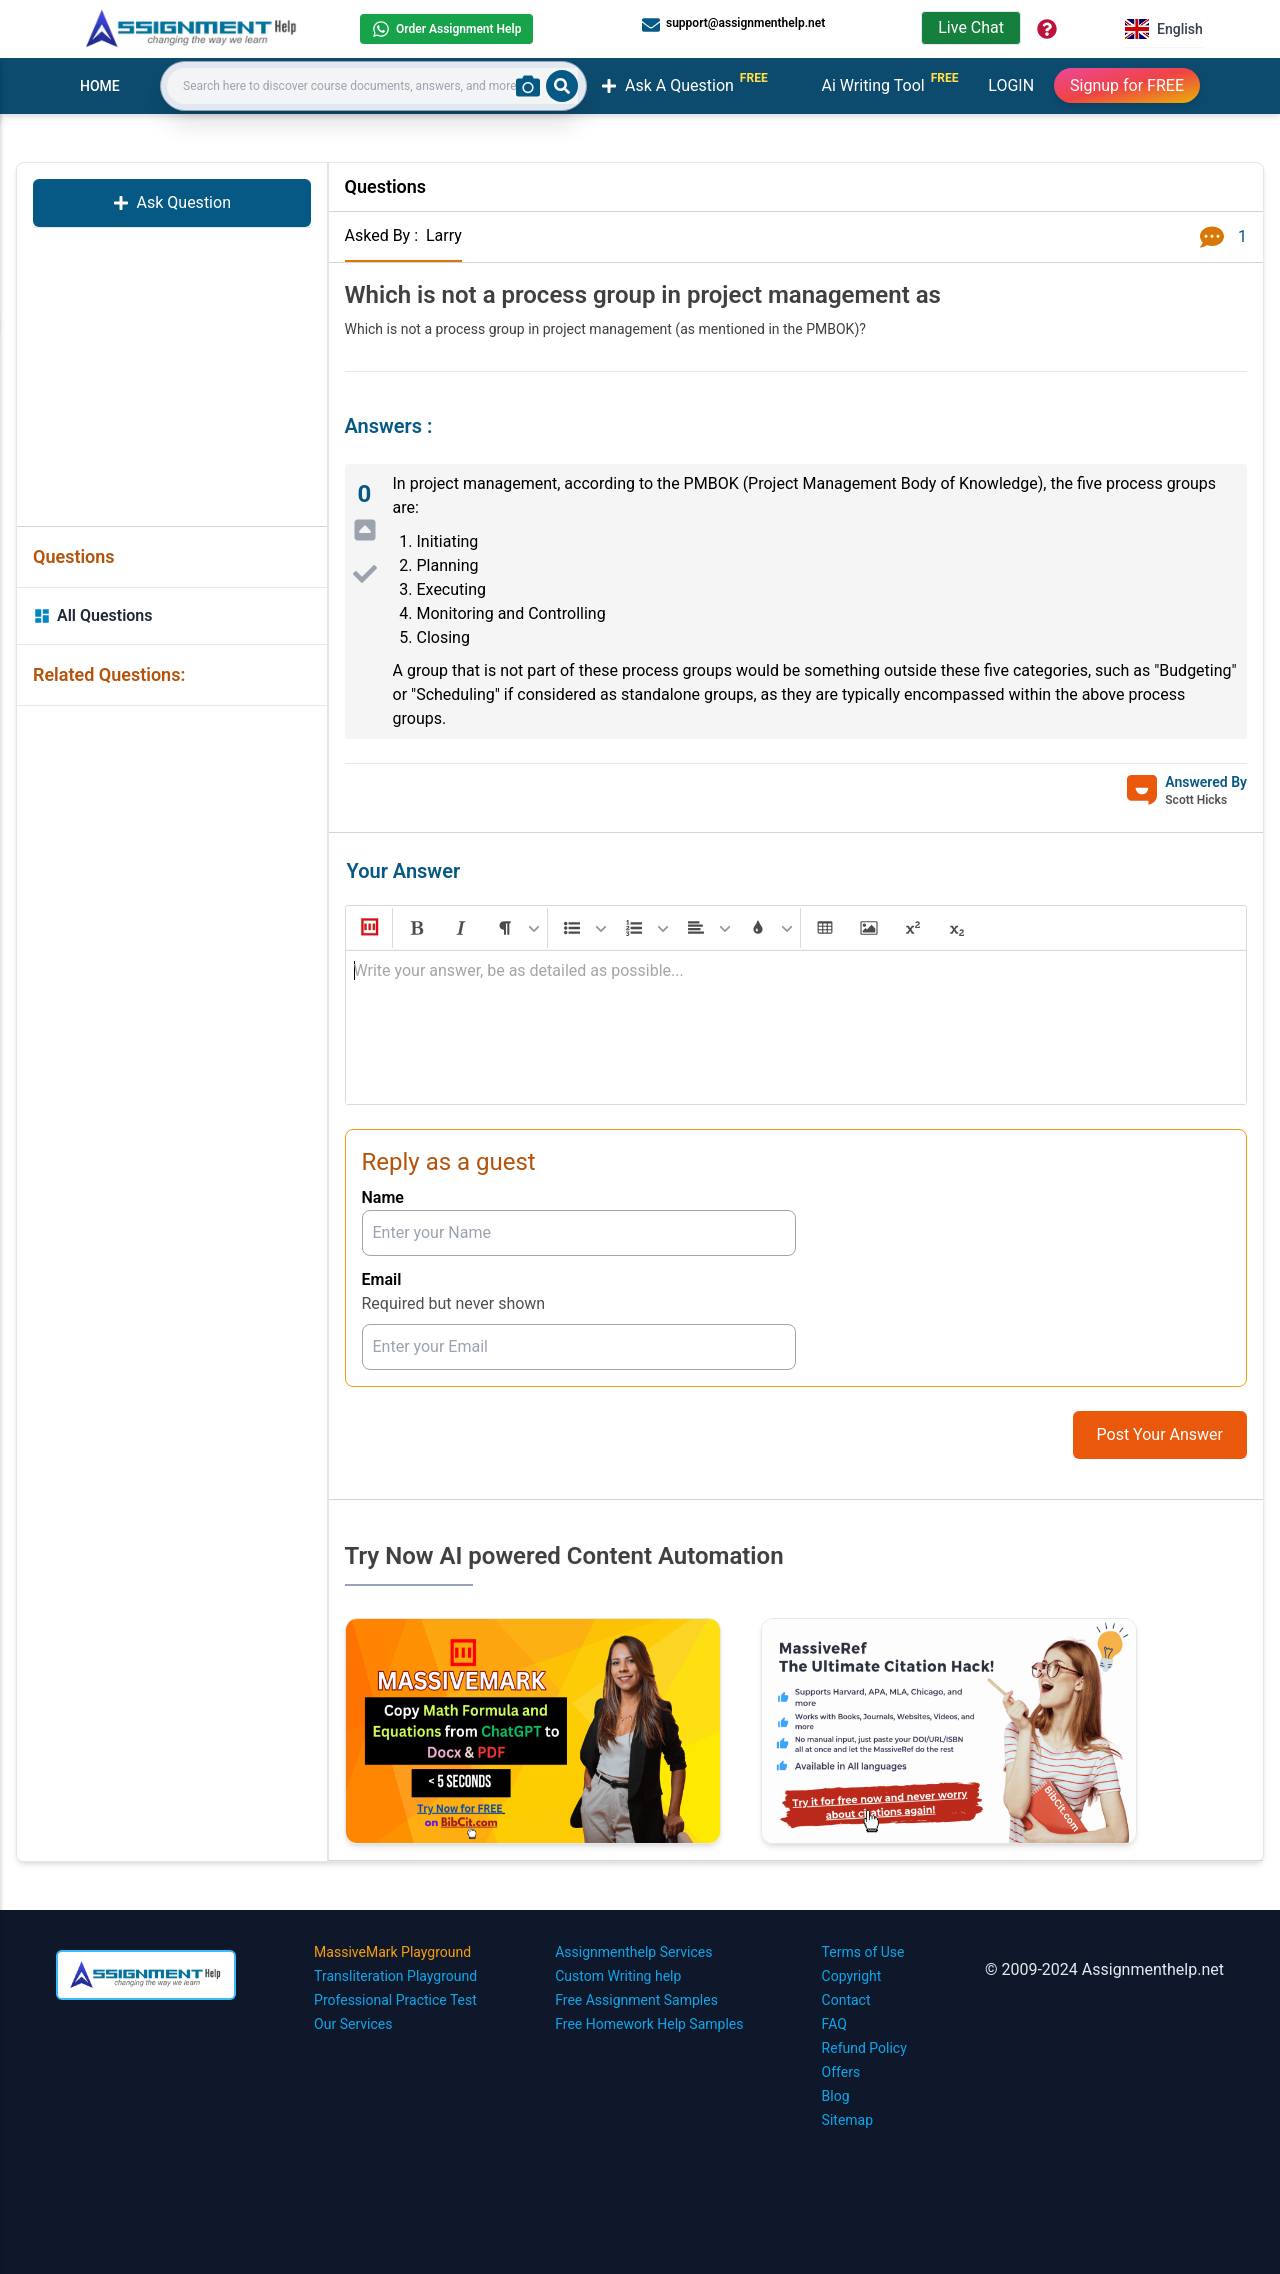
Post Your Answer (1160, 1434)
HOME (100, 86)
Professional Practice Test (395, 2000)
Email (382, 1279)
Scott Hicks (1196, 800)
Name (383, 1197)
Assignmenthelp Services (633, 1952)
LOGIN (1011, 85)
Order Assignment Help (446, 29)
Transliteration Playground (395, 1976)
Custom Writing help (618, 1976)
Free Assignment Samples (636, 2000)
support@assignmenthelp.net (733, 24)
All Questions (93, 615)
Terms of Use (863, 1952)
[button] (368, 928)
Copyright (852, 1976)
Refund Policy (864, 2048)
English (1164, 29)
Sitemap (847, 2120)
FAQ (834, 2024)
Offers (841, 2072)
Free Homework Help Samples (649, 2024)
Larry (444, 235)
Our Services (353, 2024)
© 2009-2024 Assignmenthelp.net (1104, 1969)
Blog (836, 2096)
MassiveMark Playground (392, 1952)
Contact (846, 2000)
